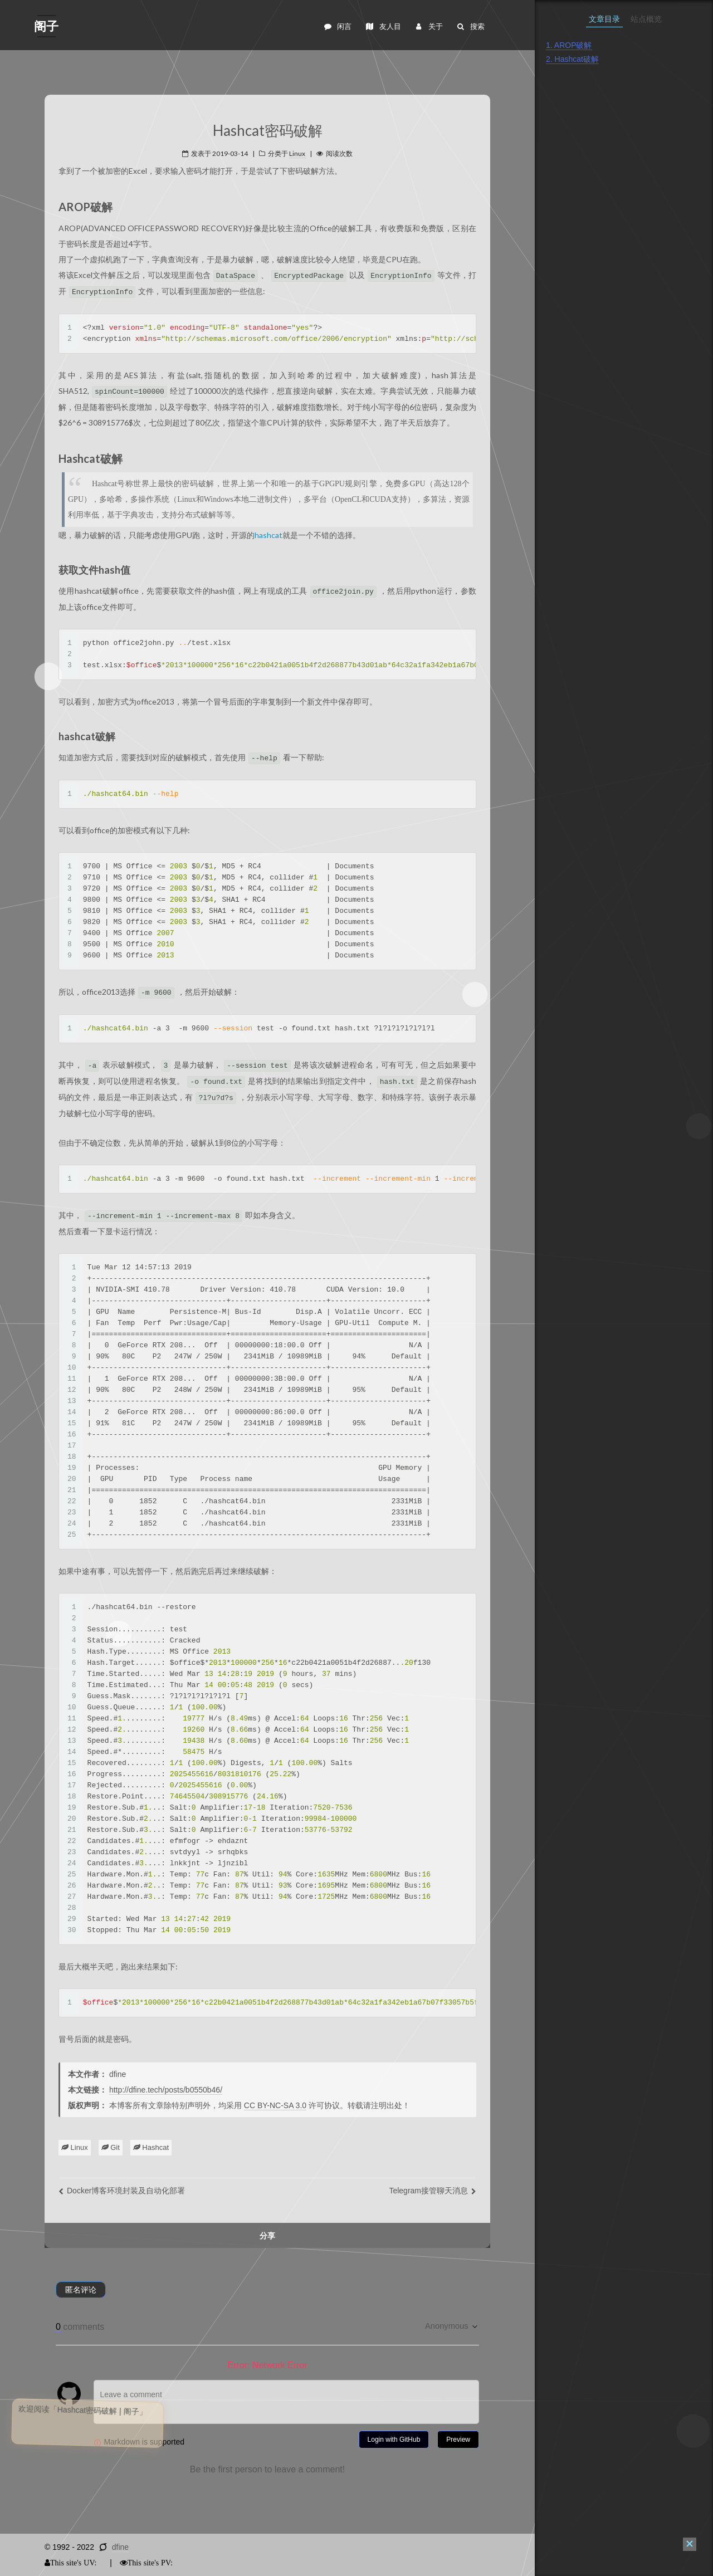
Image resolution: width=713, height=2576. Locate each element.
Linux (74, 2147)
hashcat (268, 535)
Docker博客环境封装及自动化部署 (121, 2190)
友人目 (383, 26)
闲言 (337, 26)
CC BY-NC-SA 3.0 (275, 2105)
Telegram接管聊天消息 (432, 2190)
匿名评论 (80, 2289)
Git (110, 2147)
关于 (428, 26)
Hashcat (151, 2147)
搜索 (470, 26)
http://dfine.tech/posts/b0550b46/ (165, 2089)
